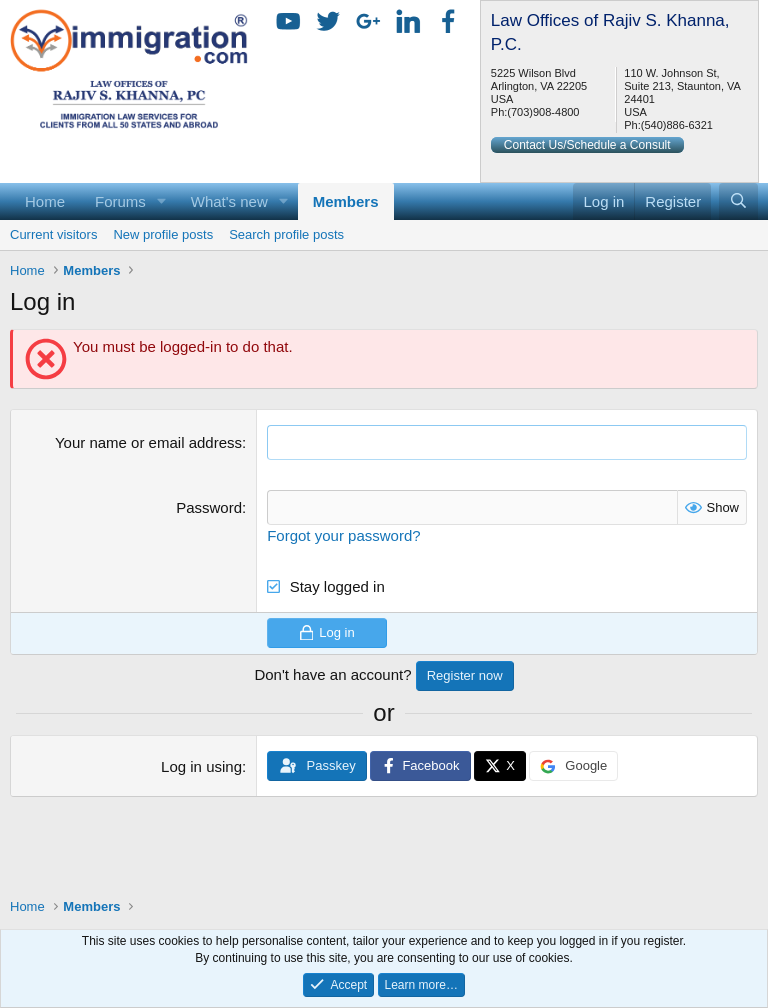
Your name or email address (148, 442)
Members (346, 201)
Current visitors (53, 234)
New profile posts (163, 234)
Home (45, 201)
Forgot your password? (343, 535)
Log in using (201, 766)
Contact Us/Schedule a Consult (587, 145)
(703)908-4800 (543, 112)
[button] (162, 201)
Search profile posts (286, 234)
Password (209, 507)
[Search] (738, 201)
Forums (120, 201)
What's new (229, 201)
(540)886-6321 (677, 125)
